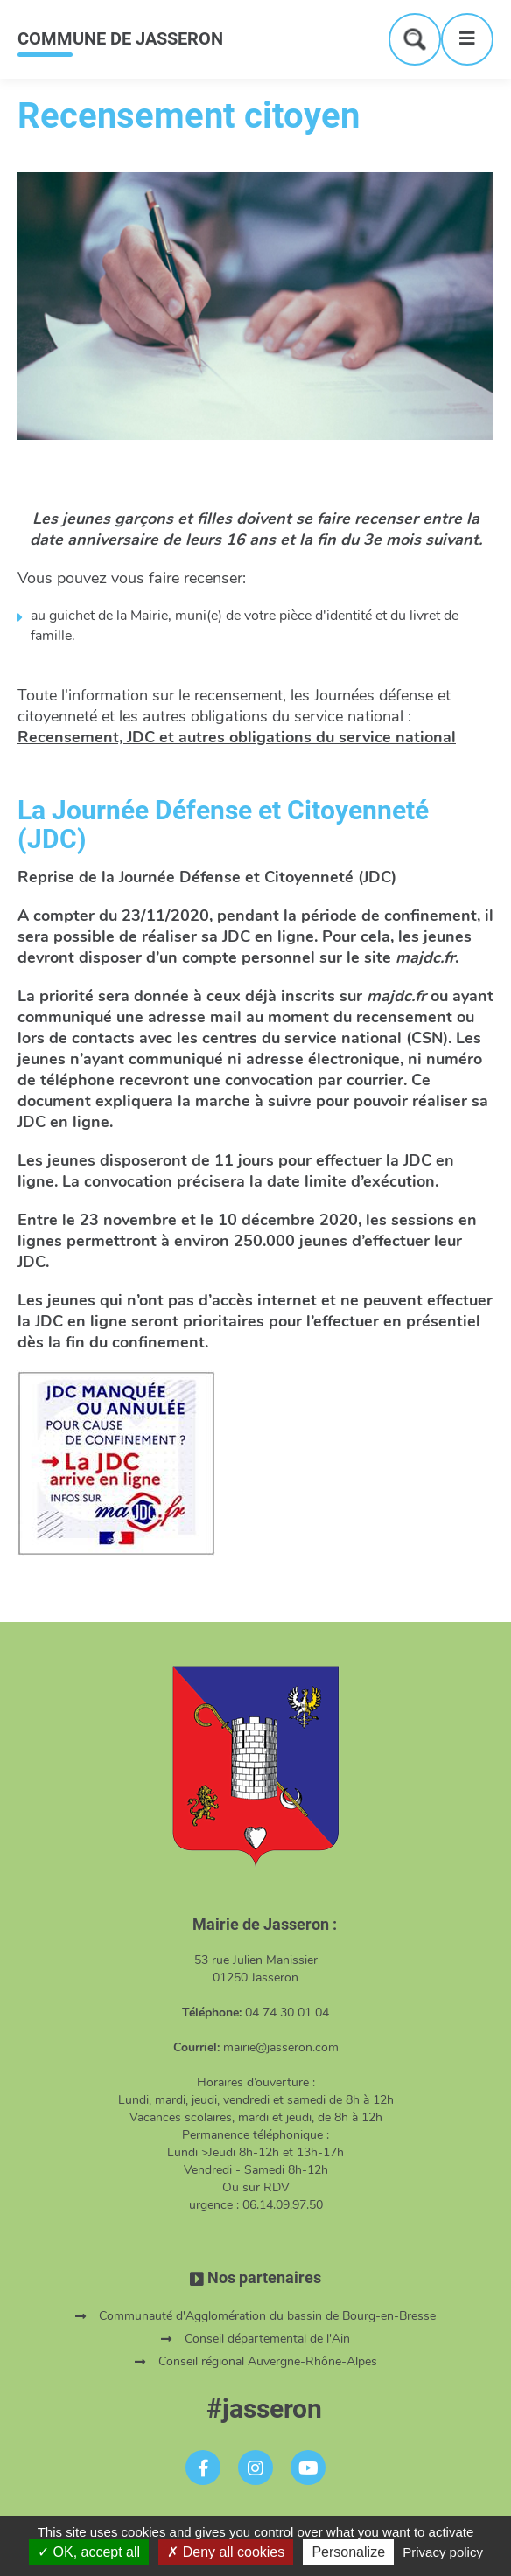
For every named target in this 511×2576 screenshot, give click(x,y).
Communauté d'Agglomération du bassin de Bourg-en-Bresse (267, 2316)
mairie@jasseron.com (281, 2047)
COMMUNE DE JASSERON (120, 38)
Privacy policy (442, 2552)
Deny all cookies (225, 2552)
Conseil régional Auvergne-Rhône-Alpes (267, 2361)
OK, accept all (89, 2552)
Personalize (348, 2552)
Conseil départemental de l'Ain (267, 2338)
